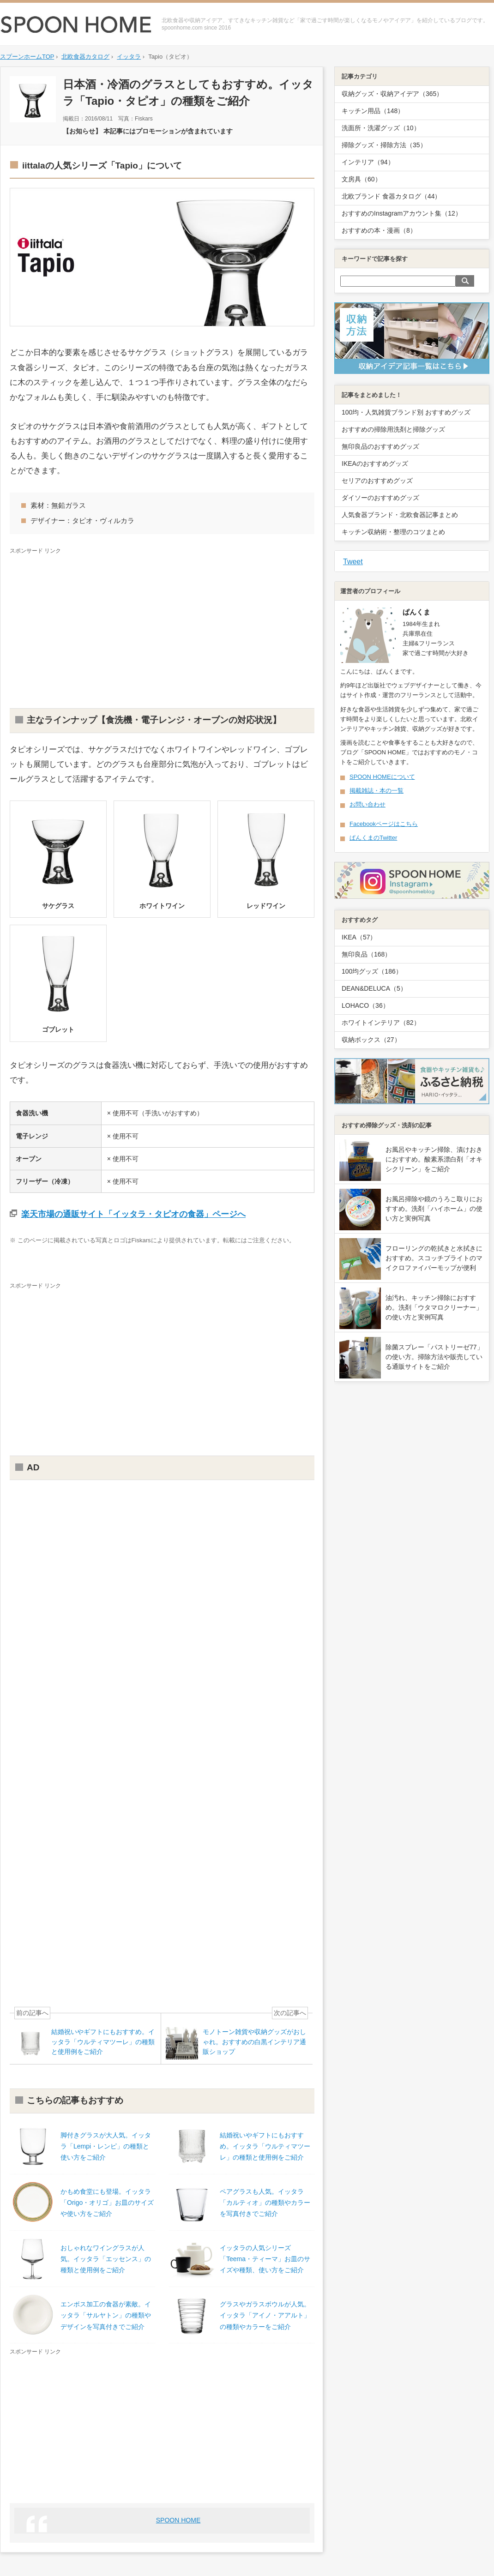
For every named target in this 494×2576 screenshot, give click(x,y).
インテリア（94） (368, 162)
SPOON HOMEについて (382, 776)
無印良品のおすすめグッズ (380, 446)
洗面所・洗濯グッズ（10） (381, 128)
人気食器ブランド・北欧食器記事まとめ (400, 514)
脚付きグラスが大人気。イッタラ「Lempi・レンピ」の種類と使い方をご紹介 (105, 2146)
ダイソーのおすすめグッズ (380, 497)
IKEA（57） (359, 937)
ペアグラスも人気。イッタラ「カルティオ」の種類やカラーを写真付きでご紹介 (265, 2202)
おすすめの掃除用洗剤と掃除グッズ (393, 429)
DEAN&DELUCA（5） (374, 988)
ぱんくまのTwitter (373, 837)
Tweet (353, 562)
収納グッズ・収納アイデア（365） (392, 93)
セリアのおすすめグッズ (377, 480)
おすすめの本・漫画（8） (379, 230)
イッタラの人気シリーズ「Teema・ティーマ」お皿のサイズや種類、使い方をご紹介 (265, 2259)
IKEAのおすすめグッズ (375, 463)
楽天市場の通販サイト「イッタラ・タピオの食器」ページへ (133, 1214)
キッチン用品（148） (373, 110)
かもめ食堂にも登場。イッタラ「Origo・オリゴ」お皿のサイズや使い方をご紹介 (107, 2202)
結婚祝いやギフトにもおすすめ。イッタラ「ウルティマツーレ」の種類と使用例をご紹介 (265, 2146)
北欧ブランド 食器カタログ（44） (391, 196)
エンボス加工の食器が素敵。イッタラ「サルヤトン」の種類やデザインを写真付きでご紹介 (105, 2315)
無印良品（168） (366, 954)
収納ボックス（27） (371, 1039)
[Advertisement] (162, 625)
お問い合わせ (367, 804)
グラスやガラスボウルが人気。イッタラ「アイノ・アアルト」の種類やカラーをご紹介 (265, 2315)
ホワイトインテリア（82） (381, 1022)
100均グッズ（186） (372, 971)
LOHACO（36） (365, 1005)
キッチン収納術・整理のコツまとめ (393, 532)
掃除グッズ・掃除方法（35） (384, 145)
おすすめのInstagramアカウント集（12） (402, 213)
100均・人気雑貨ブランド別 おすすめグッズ (406, 412)
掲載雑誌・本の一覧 (376, 790)
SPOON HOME (178, 2520)
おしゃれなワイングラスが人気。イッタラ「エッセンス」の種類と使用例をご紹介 (105, 2259)
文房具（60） (361, 179)
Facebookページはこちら (383, 823)
